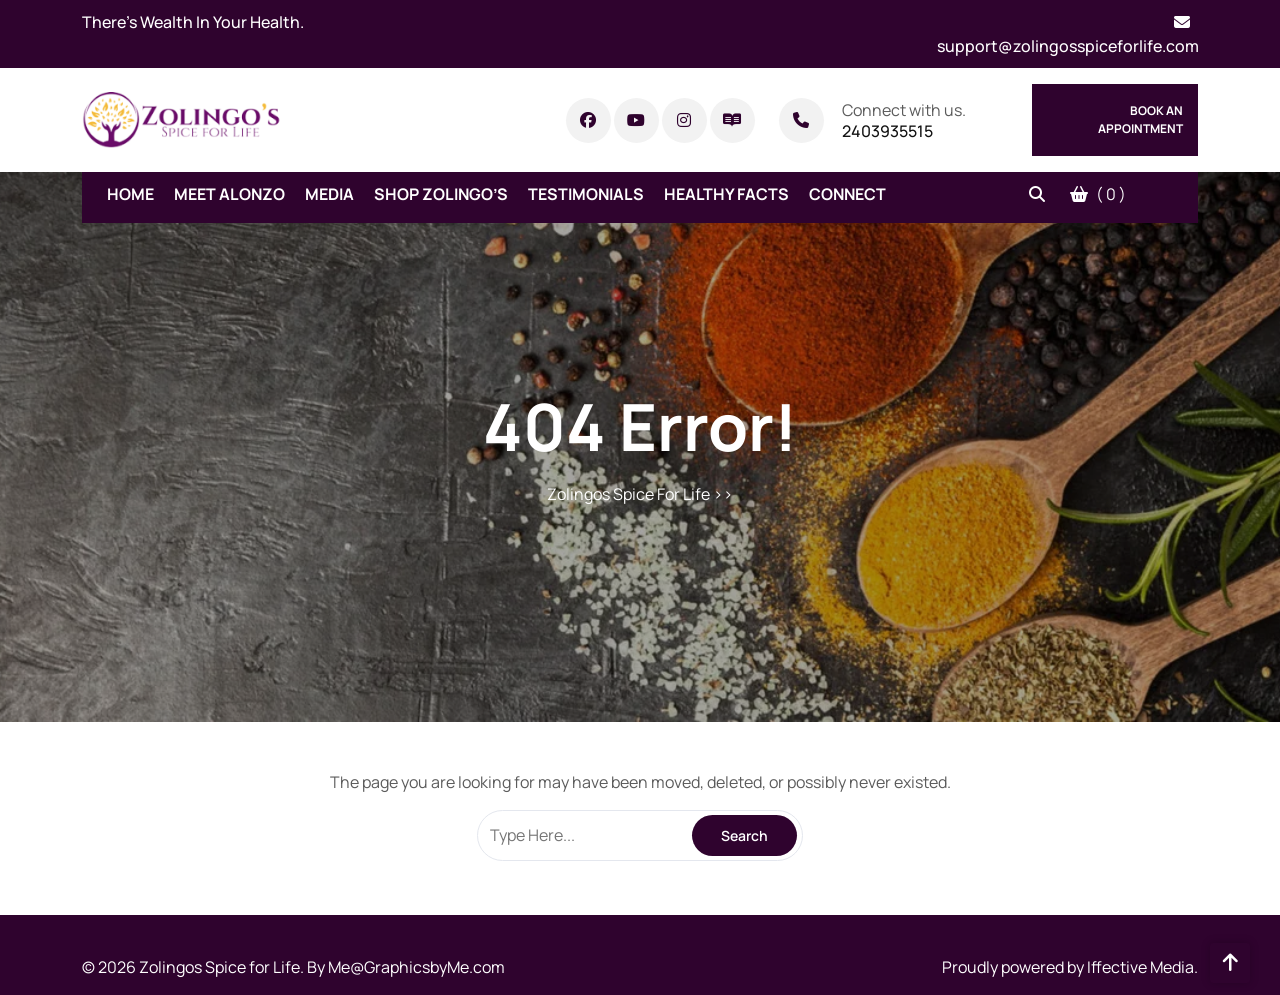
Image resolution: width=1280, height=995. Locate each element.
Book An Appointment (1140, 119)
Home (130, 194)
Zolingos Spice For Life (628, 494)
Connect (847, 194)
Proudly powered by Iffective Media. (1070, 967)
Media (329, 194)
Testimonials (586, 194)
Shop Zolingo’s (441, 194)
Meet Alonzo (229, 194)
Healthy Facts (726, 194)
